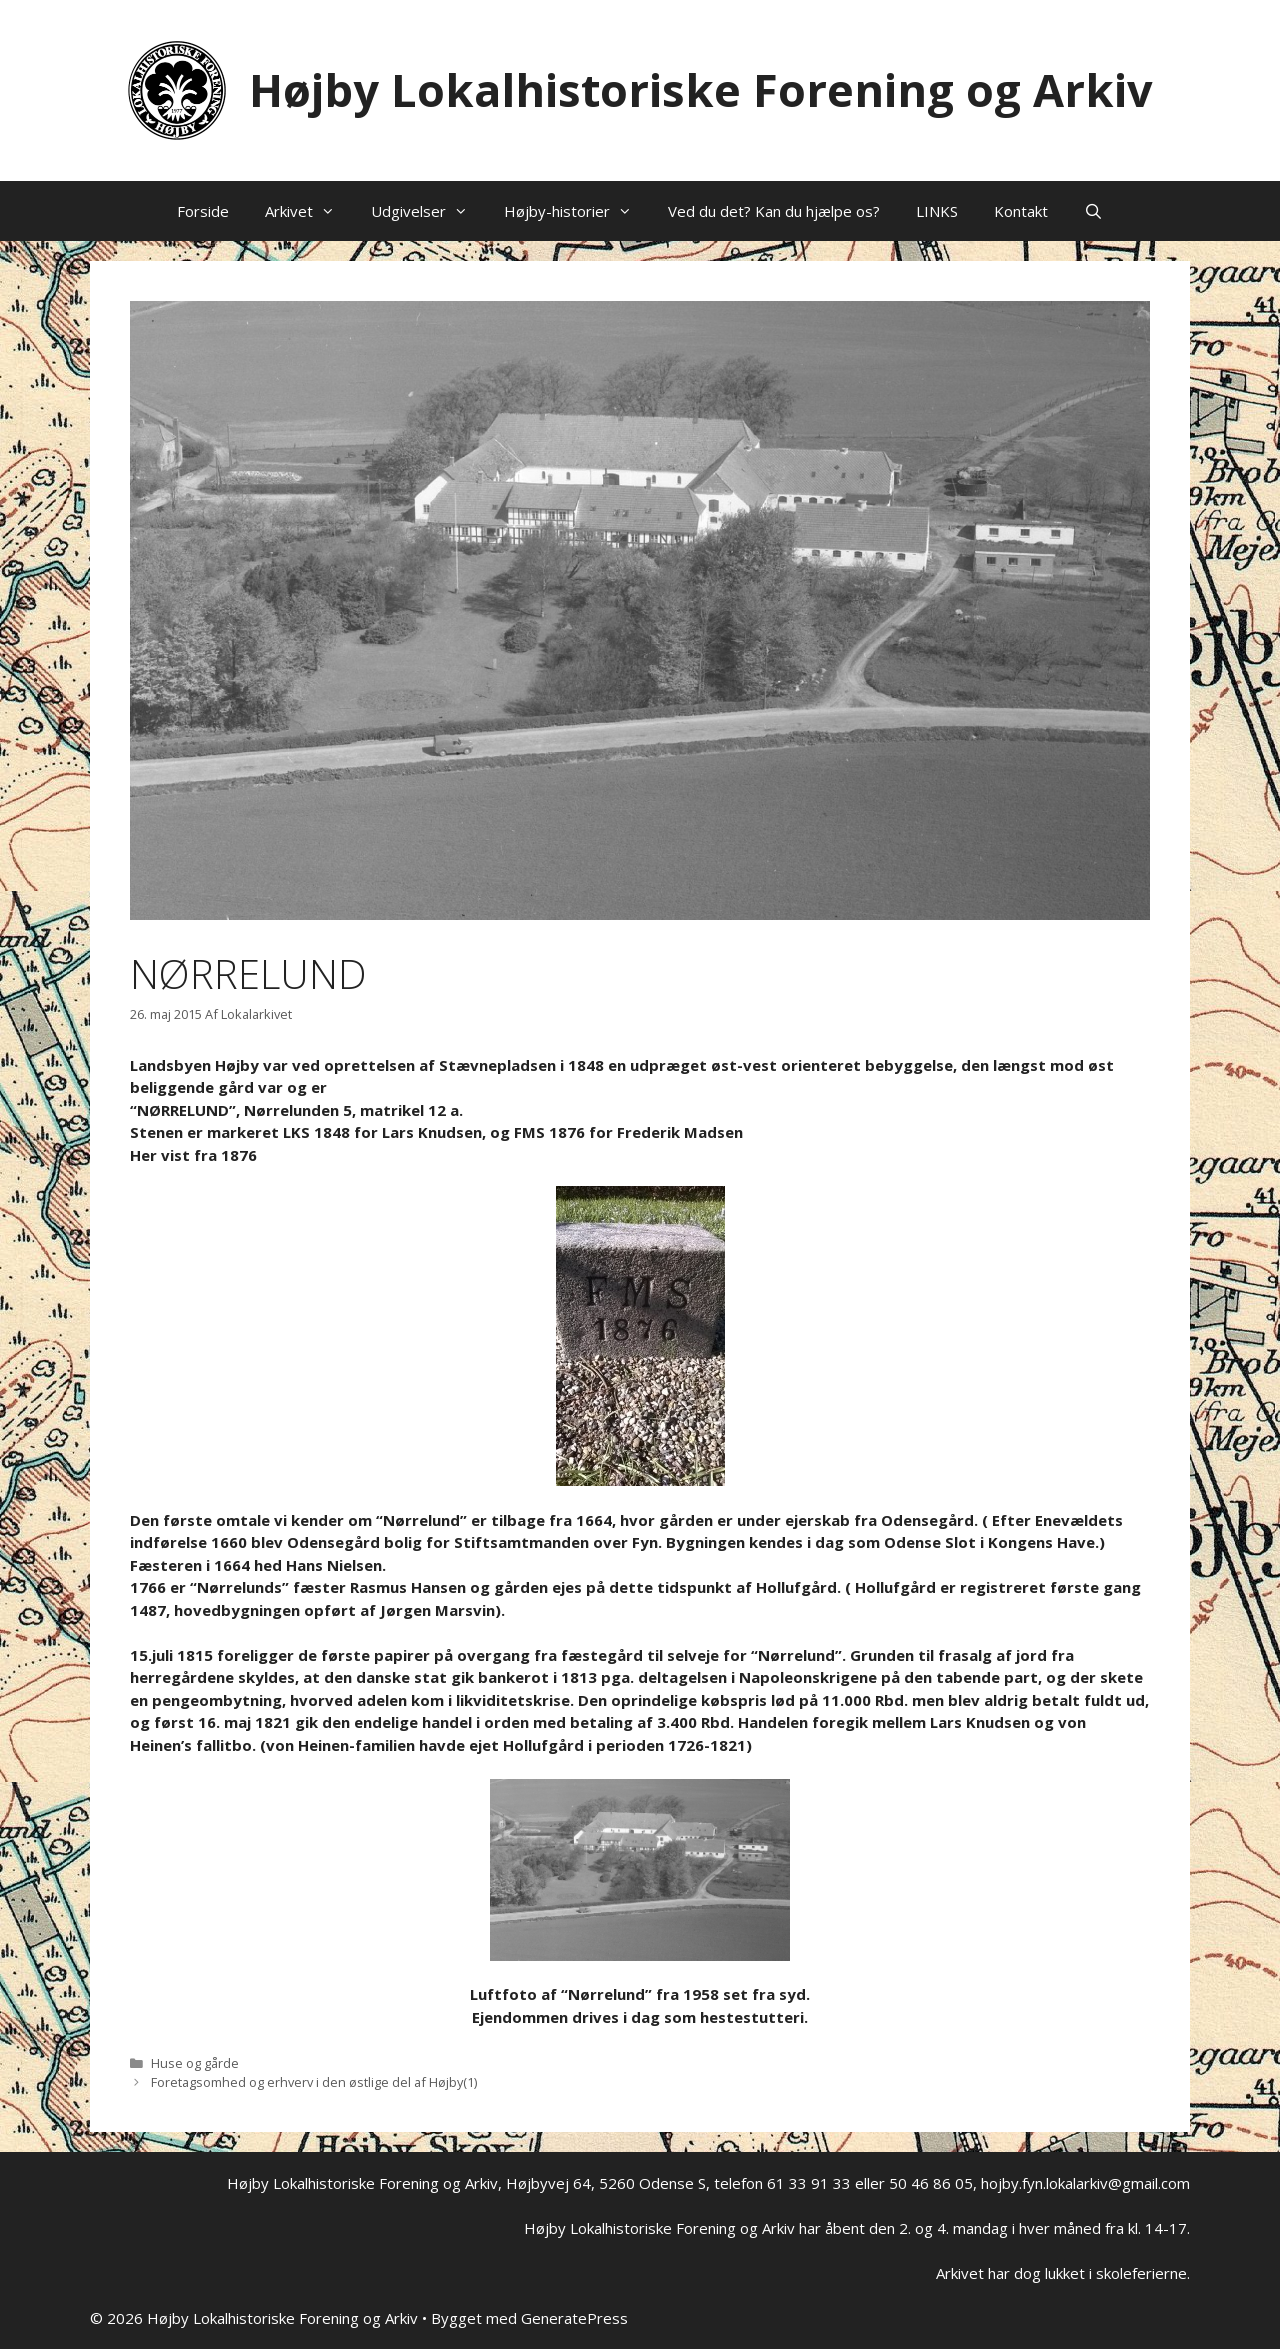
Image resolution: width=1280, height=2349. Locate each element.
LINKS (937, 211)
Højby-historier (577, 211)
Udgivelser (428, 211)
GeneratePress (574, 2318)
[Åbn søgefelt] (1093, 211)
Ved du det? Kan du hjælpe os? (774, 211)
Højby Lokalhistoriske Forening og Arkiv (701, 89)
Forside (203, 211)
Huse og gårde (195, 2063)
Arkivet (309, 211)
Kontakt (1021, 211)
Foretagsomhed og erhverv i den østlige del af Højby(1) (314, 2082)
